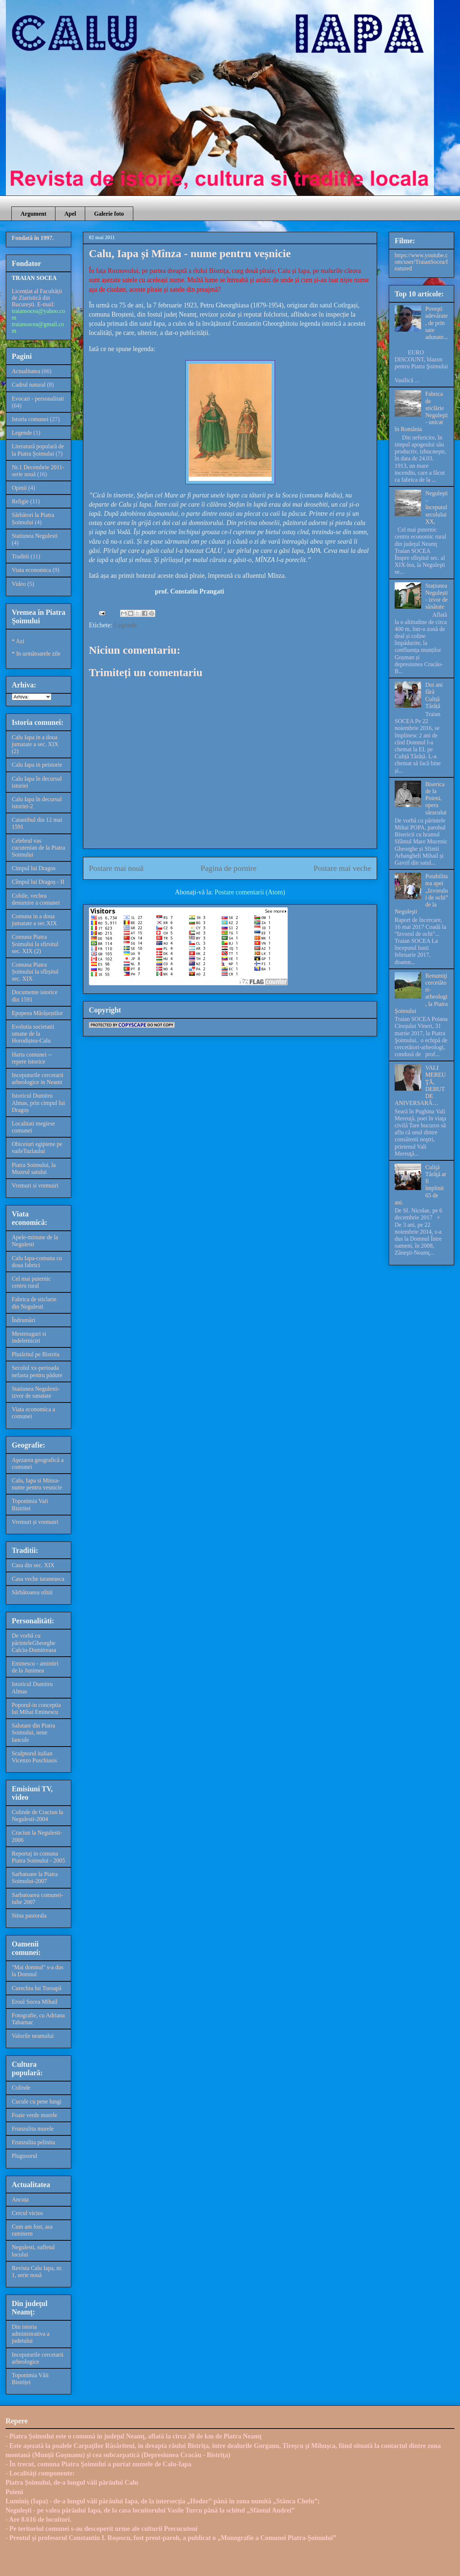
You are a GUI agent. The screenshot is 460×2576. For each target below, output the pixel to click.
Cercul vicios (27, 2213)
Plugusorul (24, 2156)
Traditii (20, 556)
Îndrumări (23, 1320)
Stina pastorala (29, 1915)
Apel (70, 214)
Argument (33, 214)
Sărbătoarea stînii (32, 1592)
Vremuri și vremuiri (35, 1522)
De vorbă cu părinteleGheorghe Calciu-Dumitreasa (34, 1642)
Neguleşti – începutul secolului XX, (436, 507)
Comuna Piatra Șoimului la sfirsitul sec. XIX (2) (35, 944)
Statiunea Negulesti (35, 536)
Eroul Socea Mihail (34, 2002)
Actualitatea (26, 371)
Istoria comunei (30, 419)
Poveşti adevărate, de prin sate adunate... (436, 323)
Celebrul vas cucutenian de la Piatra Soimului (38, 848)
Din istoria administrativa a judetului (31, 2334)
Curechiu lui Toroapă (36, 1988)
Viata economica (31, 570)
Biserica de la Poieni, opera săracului (435, 798)
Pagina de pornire (228, 868)
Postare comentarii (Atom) (250, 892)
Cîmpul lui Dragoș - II (38, 882)
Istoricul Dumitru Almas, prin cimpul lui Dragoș (38, 1102)
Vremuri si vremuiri (35, 1185)
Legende (125, 625)
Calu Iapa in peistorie (37, 765)
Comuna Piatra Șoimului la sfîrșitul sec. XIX (35, 972)
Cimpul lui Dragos (33, 868)
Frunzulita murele (33, 2129)
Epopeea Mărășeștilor (37, 1013)
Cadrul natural (29, 385)
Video (19, 584)
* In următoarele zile (36, 653)
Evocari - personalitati (38, 398)
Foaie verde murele (34, 2115)
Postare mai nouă (116, 868)
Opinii (19, 488)
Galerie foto (109, 214)
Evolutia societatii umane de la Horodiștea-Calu (33, 1034)
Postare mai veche (342, 868)
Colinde (21, 2087)
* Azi (18, 641)
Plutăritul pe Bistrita (35, 1354)
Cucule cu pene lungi (37, 2101)
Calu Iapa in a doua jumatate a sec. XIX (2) (35, 744)
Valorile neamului (33, 2036)
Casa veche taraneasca (38, 1579)
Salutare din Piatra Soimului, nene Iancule (33, 1732)
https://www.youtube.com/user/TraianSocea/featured (421, 261)
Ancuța (20, 2199)
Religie (20, 501)
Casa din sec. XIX (33, 1565)
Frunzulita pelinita (33, 2142)
